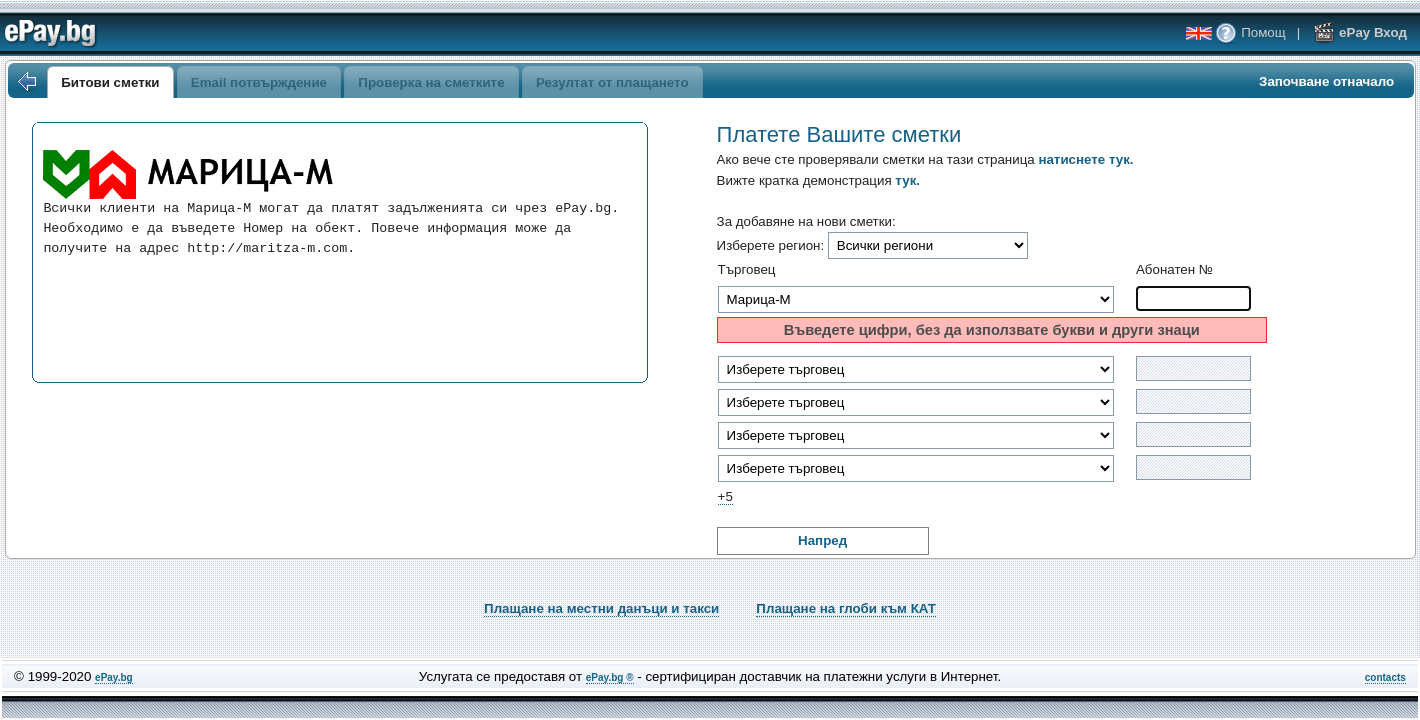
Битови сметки (110, 82)
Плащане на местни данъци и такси (601, 608)
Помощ (1250, 32)
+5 (725, 496)
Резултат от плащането (612, 82)
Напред (822, 540)
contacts (1385, 677)
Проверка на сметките (431, 82)
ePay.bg (114, 677)
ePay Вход (1360, 32)
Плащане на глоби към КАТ (846, 608)
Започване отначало (1326, 81)
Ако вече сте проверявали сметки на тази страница (925, 159)
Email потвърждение (259, 82)
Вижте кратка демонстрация (818, 180)
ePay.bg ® (610, 677)
